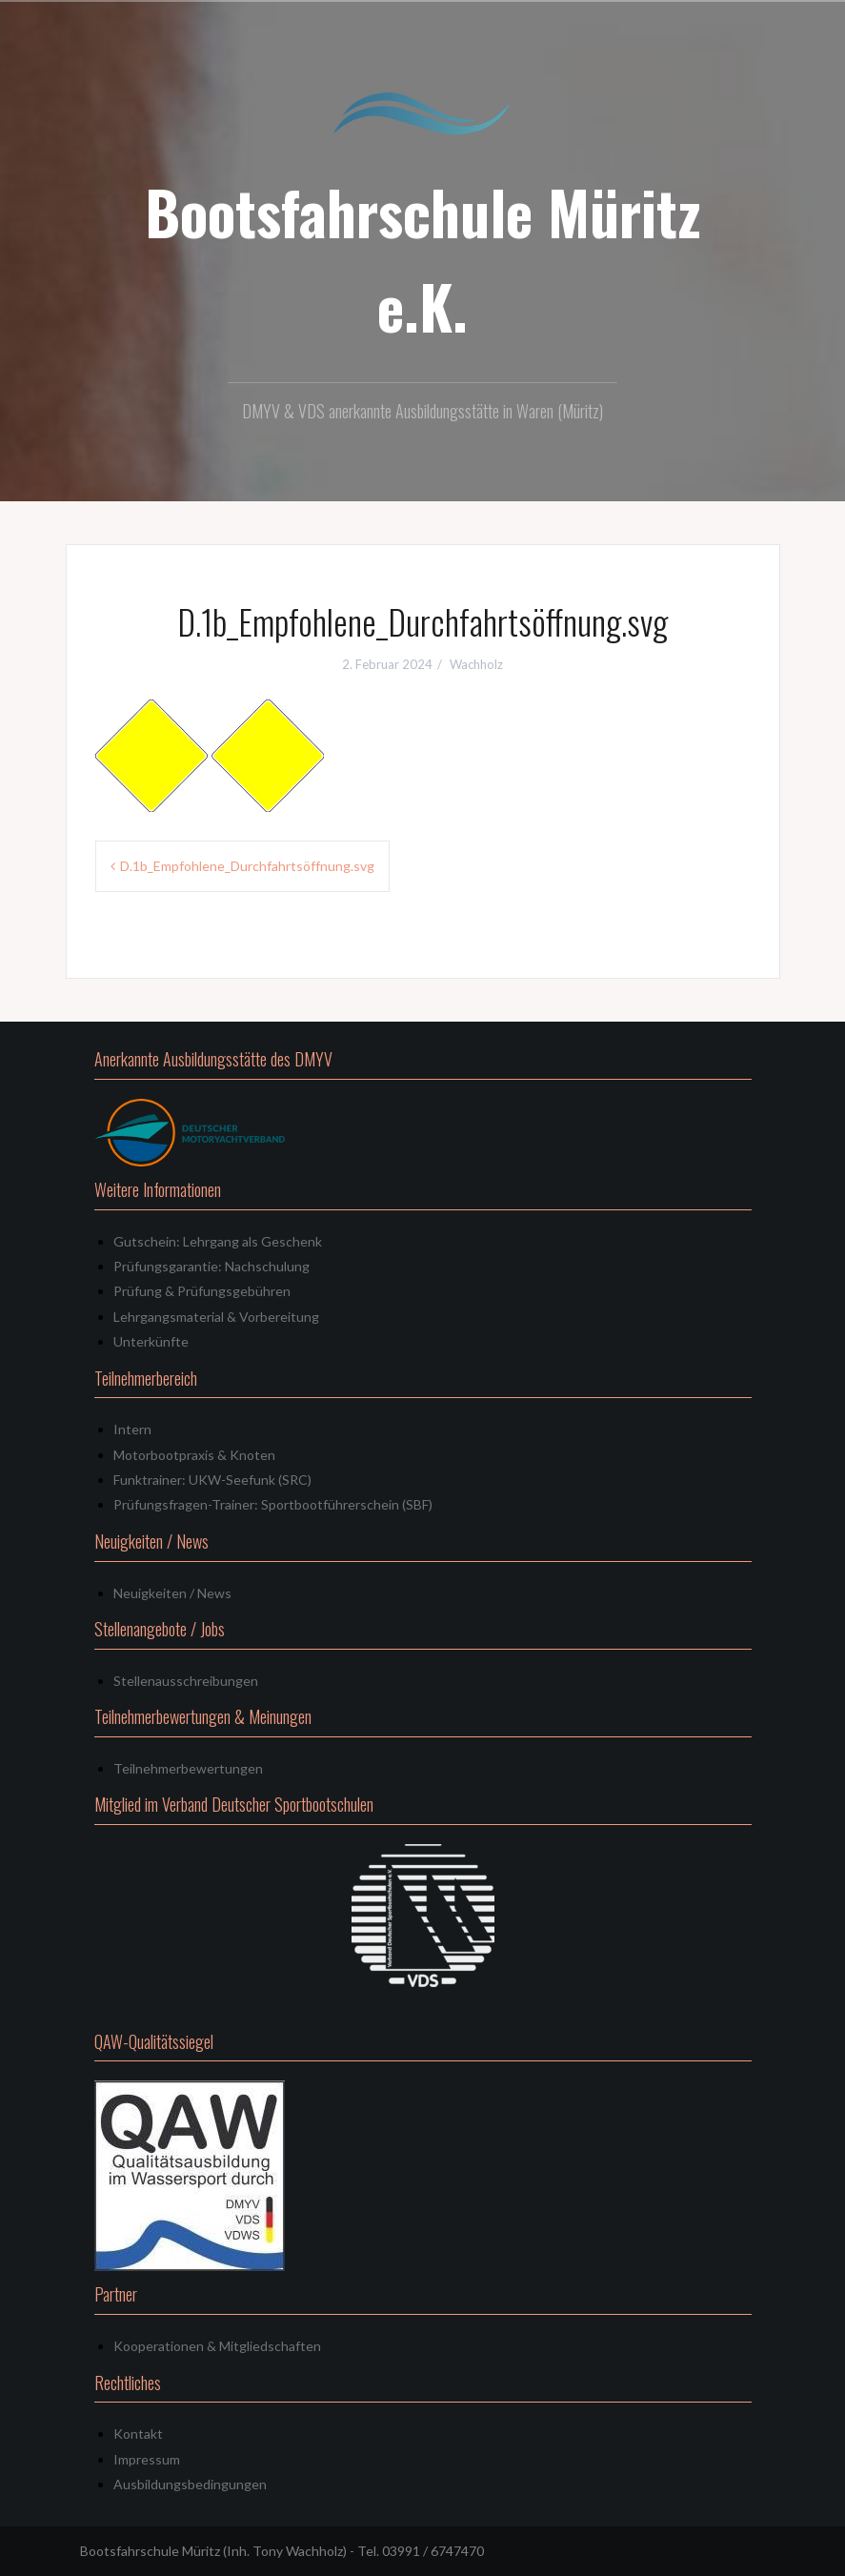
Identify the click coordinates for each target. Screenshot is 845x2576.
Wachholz (476, 664)
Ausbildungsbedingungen (190, 2484)
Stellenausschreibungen (185, 1681)
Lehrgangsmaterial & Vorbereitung (216, 1316)
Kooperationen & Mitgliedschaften (217, 2346)
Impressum (146, 2459)
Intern (132, 1429)
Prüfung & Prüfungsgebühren (202, 1291)
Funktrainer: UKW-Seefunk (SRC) (212, 1479)
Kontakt (138, 2433)
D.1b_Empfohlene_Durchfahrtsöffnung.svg (247, 866)
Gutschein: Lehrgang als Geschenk (217, 1241)
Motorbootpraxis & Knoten (194, 1455)
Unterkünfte (151, 1341)
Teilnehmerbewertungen (188, 1768)
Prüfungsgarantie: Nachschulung (211, 1266)
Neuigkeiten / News (172, 1593)
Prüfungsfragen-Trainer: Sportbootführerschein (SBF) (273, 1504)
